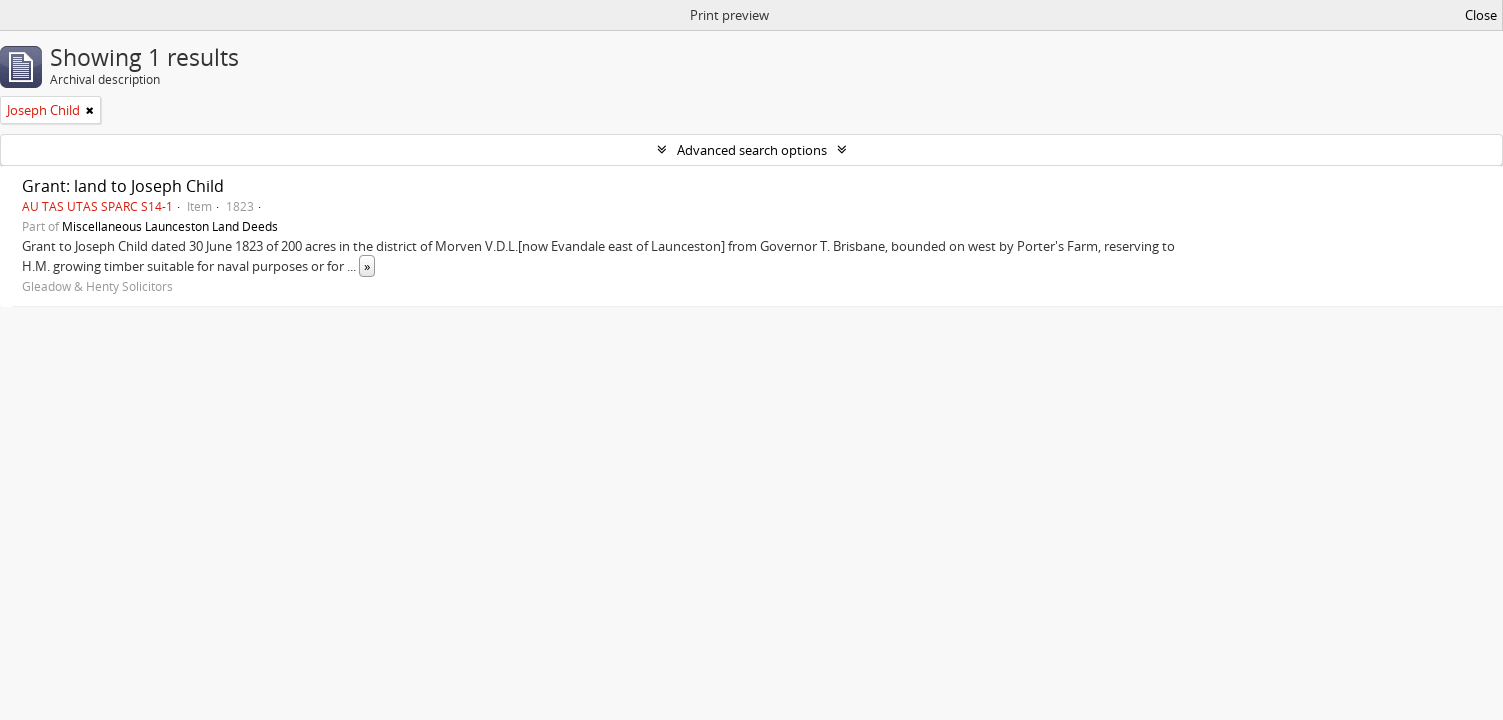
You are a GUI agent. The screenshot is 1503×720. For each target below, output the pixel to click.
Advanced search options (752, 150)
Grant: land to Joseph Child (123, 186)
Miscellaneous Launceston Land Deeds (170, 226)
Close (1481, 15)
